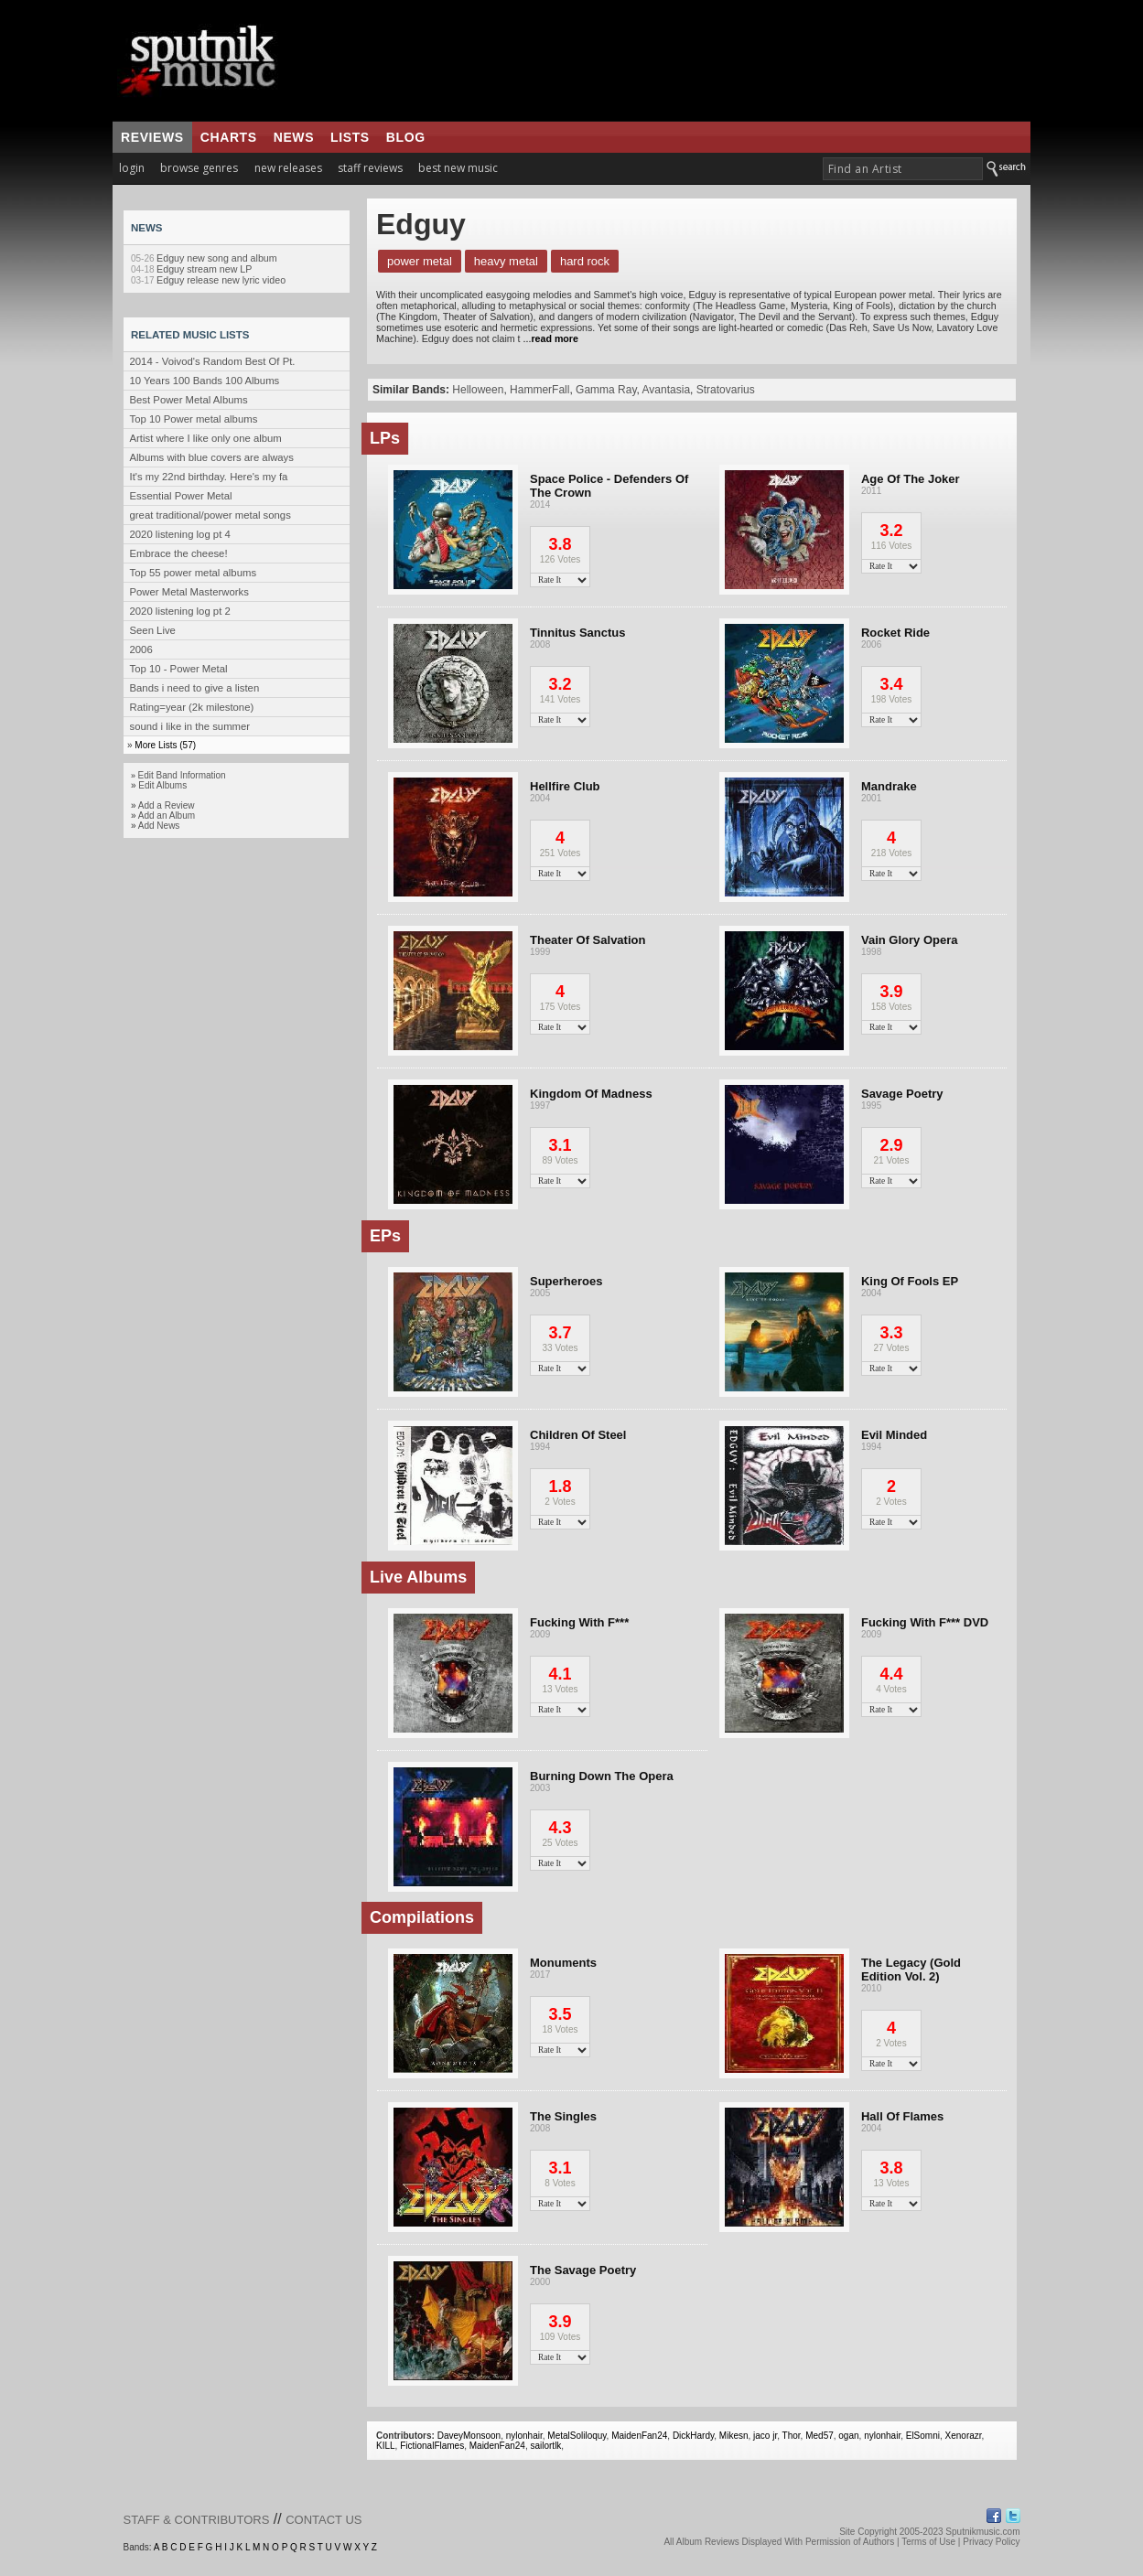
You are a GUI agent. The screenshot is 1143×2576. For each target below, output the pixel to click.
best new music (458, 168)
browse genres (199, 168)
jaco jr (765, 2436)
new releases (288, 168)
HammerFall (539, 389)
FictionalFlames (432, 2446)
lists (350, 137)
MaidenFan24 (639, 2436)
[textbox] (903, 168)
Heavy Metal (506, 261)
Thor (791, 2436)
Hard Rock (584, 261)
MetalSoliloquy (576, 2436)
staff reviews (370, 168)
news (294, 137)
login (132, 168)
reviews (152, 137)
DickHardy (693, 2436)
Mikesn (734, 2436)
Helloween (477, 389)
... (549, 338)
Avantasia (666, 389)
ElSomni (923, 2436)
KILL (385, 2446)
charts (228, 137)
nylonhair (524, 2436)
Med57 (819, 2436)
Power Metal (419, 261)
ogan (848, 2436)
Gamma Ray (606, 389)
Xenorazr (963, 2436)
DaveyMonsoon (469, 2436)
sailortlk (545, 2446)
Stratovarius (725, 389)
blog (406, 137)
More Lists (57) (165, 745)
